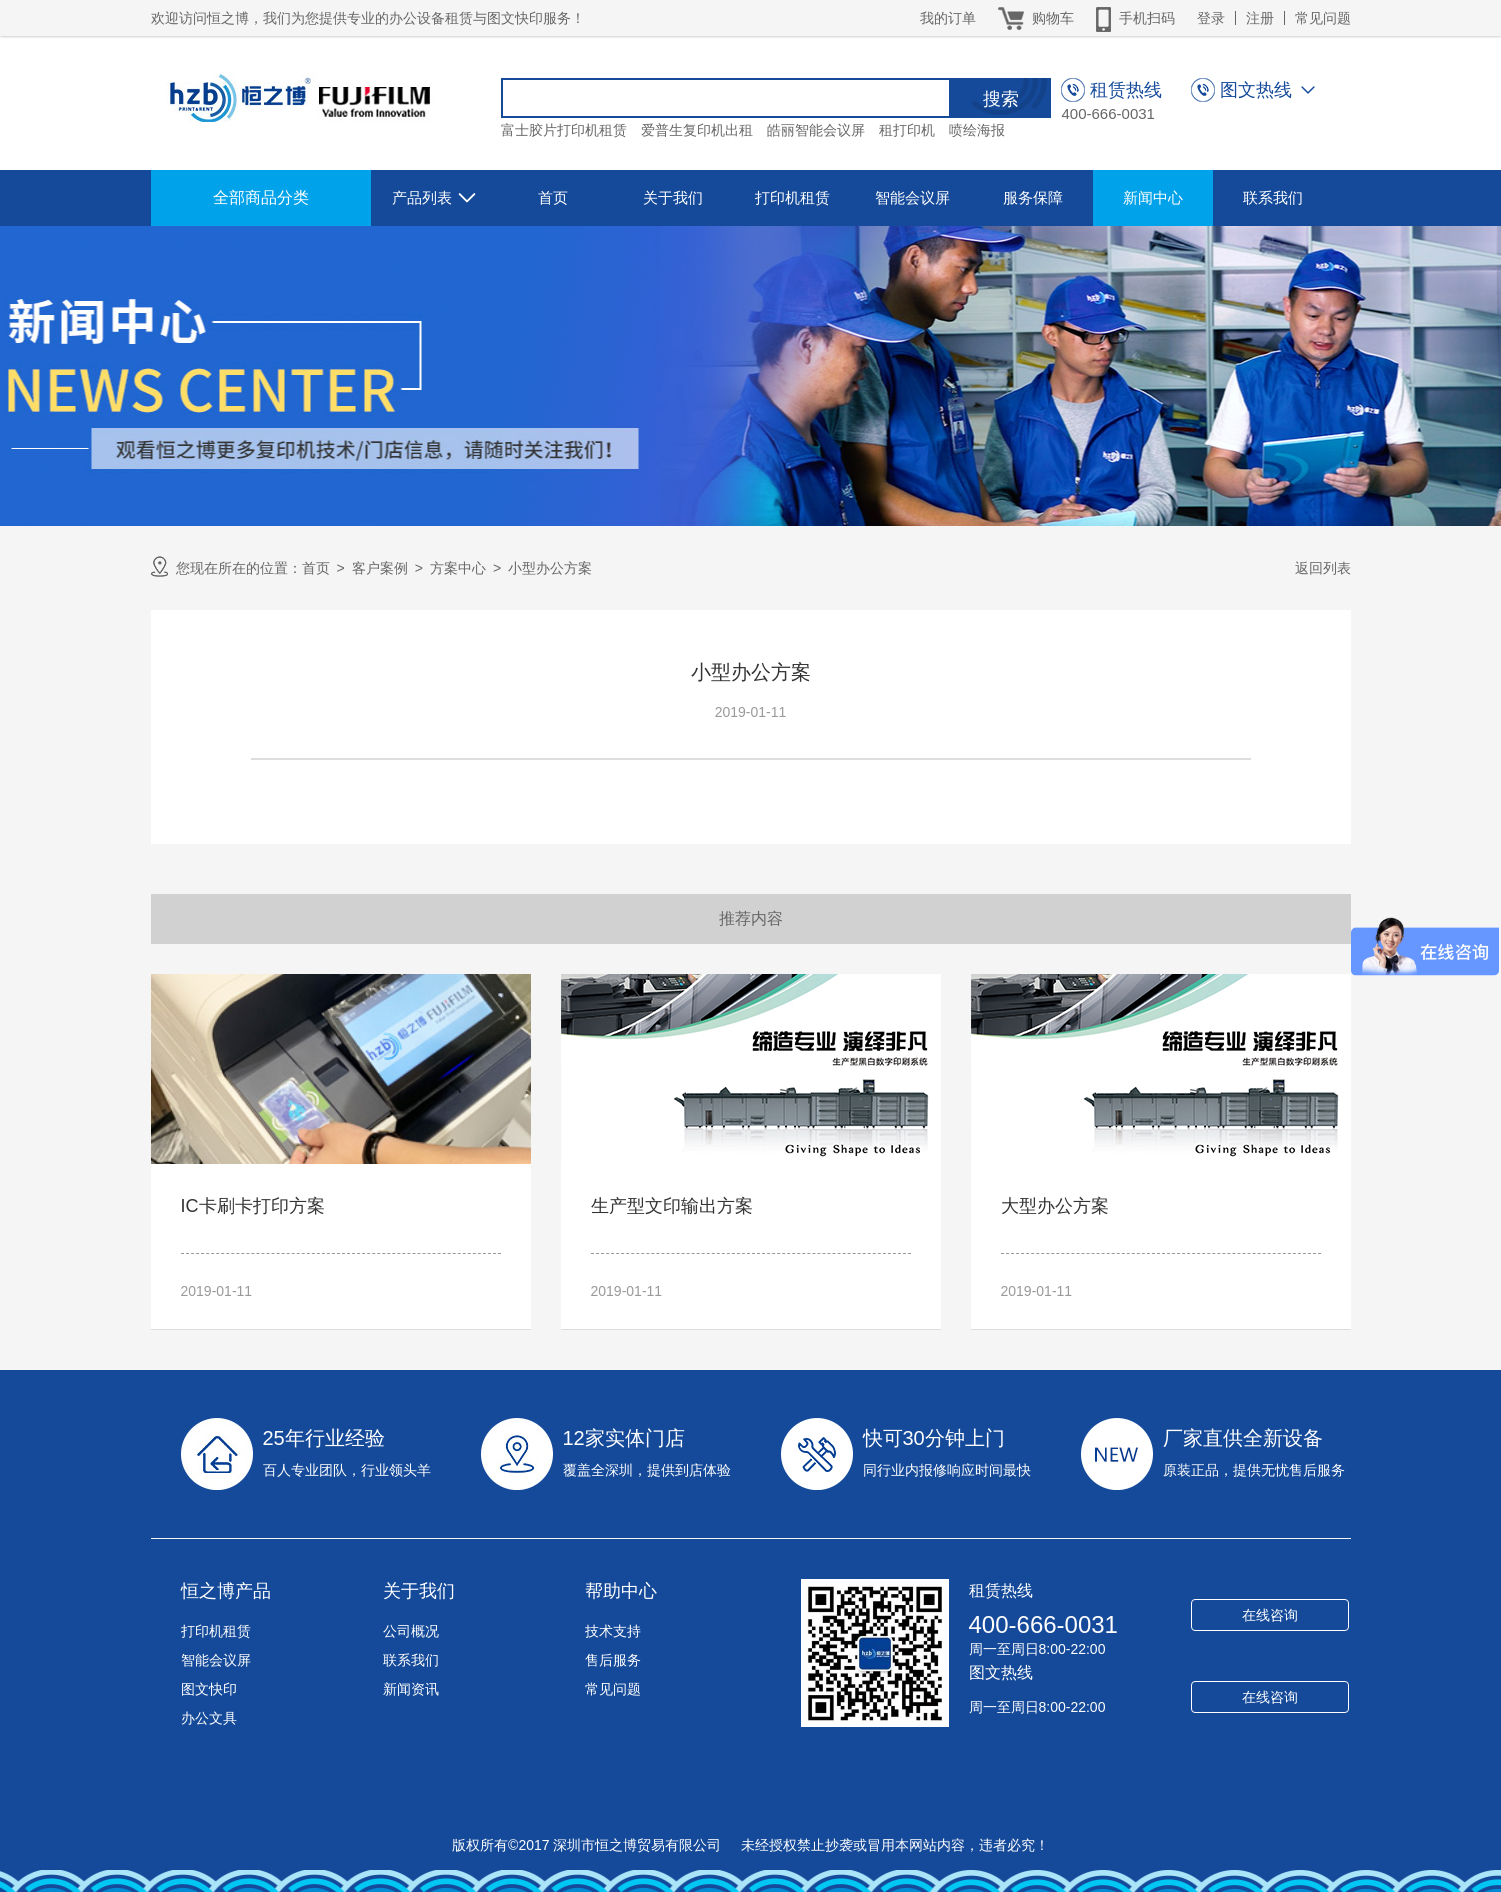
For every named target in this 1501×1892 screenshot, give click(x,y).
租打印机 (907, 130)
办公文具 (209, 1718)
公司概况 (411, 1631)
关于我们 (673, 197)
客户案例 (380, 568)
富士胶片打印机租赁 (564, 130)
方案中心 (458, 568)
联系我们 (1273, 197)
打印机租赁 (792, 197)
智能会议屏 (912, 197)
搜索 (1001, 99)
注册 (1260, 18)
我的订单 (948, 18)
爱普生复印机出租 (697, 130)
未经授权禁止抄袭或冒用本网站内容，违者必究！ (893, 1845)
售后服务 (613, 1660)
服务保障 (1033, 197)
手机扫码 (1135, 18)
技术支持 (613, 1631)
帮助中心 (621, 1591)
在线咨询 (1270, 1615)
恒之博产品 (226, 1591)
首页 (553, 197)
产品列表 (437, 198)
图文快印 (209, 1689)
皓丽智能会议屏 (816, 130)
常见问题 (1323, 18)
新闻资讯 (411, 1689)
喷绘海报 (977, 130)
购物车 (1036, 18)
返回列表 (1323, 568)
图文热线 (1001, 1672)
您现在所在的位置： (226, 566)
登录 (1211, 18)
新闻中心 (1153, 197)
